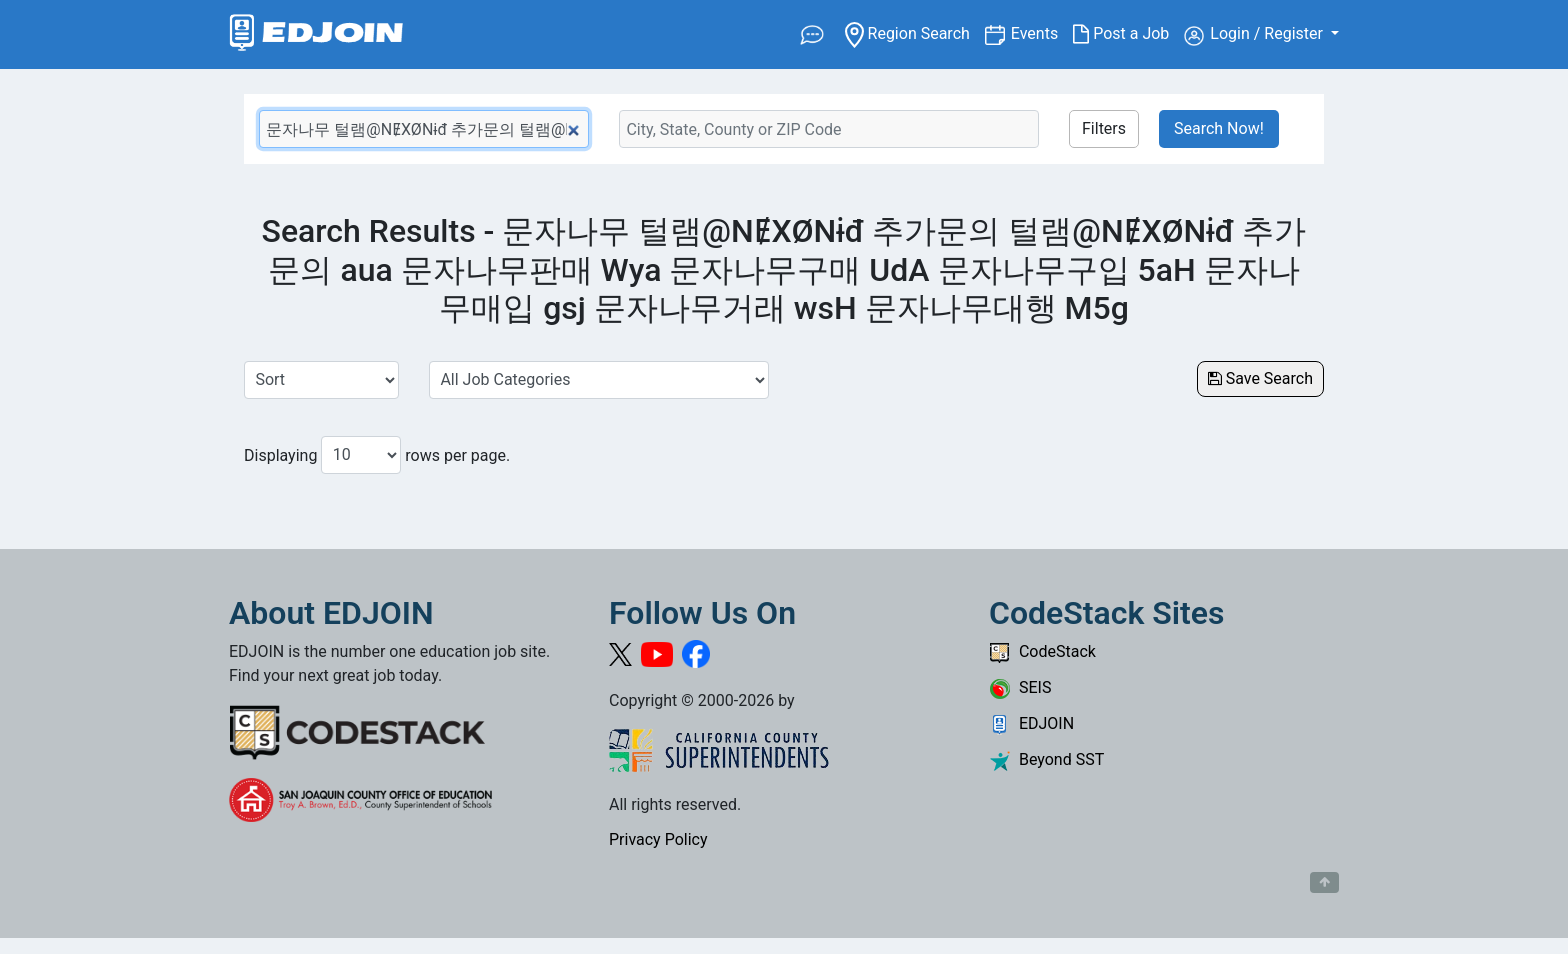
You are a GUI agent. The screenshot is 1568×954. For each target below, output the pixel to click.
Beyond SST (1046, 759)
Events (1042, 32)
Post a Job (1128, 34)
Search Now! (1219, 128)
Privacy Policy (658, 839)
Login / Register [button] (1255, 35)
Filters (1104, 128)
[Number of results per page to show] (361, 455)
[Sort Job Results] (321, 380)
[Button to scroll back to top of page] (1324, 883)
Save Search (1260, 378)
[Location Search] (829, 129)
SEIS (1020, 687)
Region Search (914, 32)
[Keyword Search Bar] (424, 129)
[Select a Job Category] (599, 380)
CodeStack (1042, 651)
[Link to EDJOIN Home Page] (316, 34)
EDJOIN (1031, 723)
